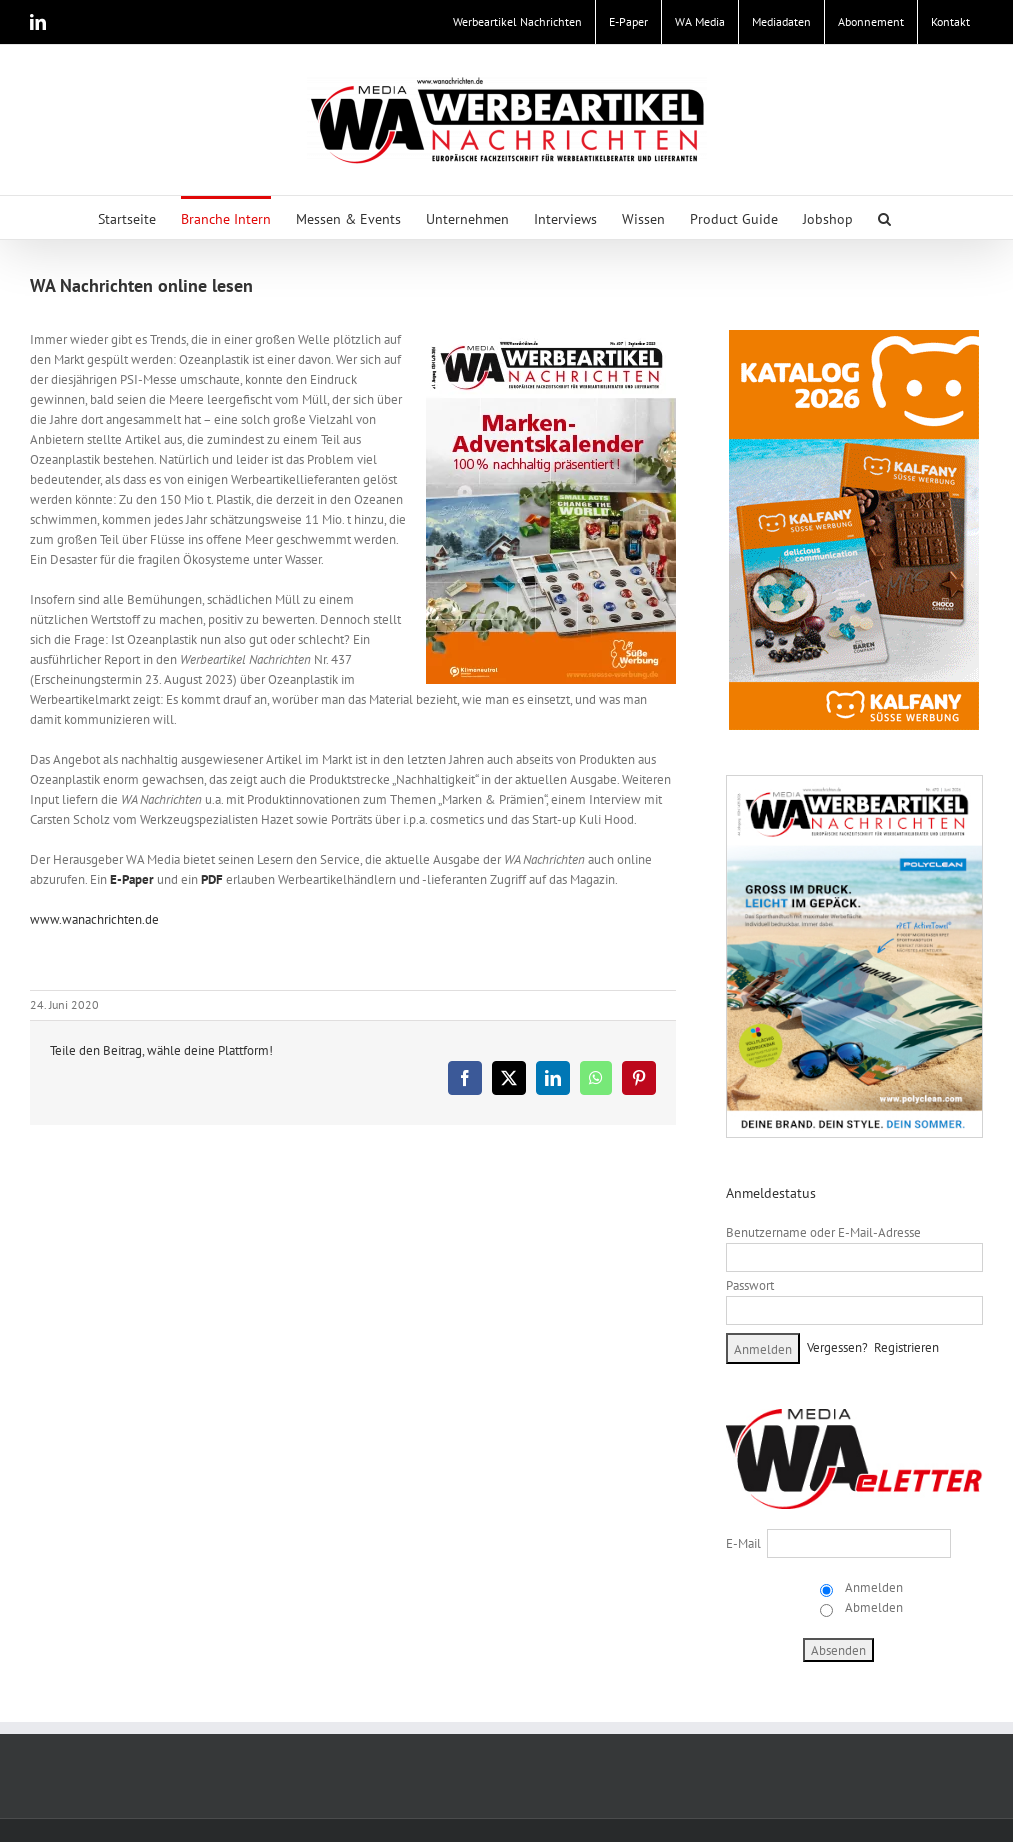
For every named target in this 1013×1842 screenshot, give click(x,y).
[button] (884, 217)
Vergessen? (837, 1347)
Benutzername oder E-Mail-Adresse (823, 1232)
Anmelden (872, 1587)
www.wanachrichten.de (94, 919)
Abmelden (872, 1607)
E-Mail (743, 1543)
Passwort (750, 1285)
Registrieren (906, 1347)
